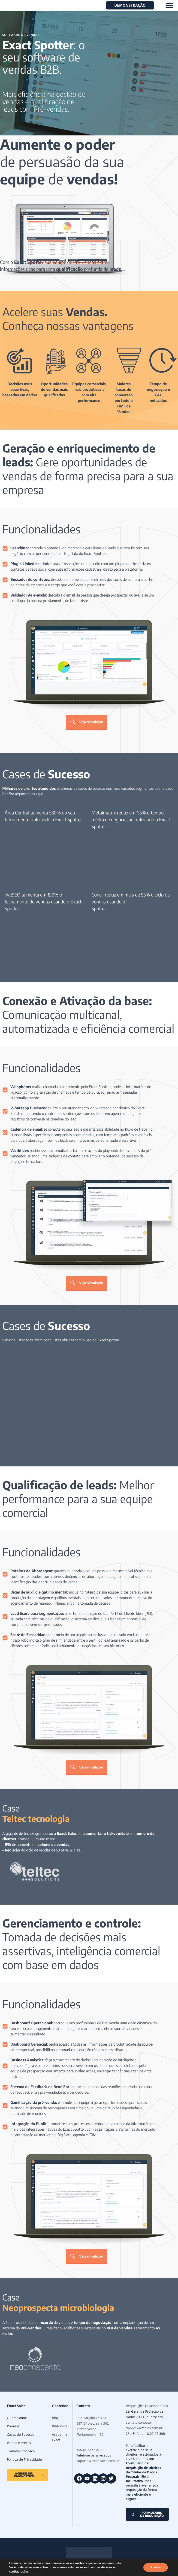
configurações (18, 2572)
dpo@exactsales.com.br (144, 2428)
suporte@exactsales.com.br (97, 2461)
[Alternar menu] (169, 5)
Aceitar (155, 2567)
